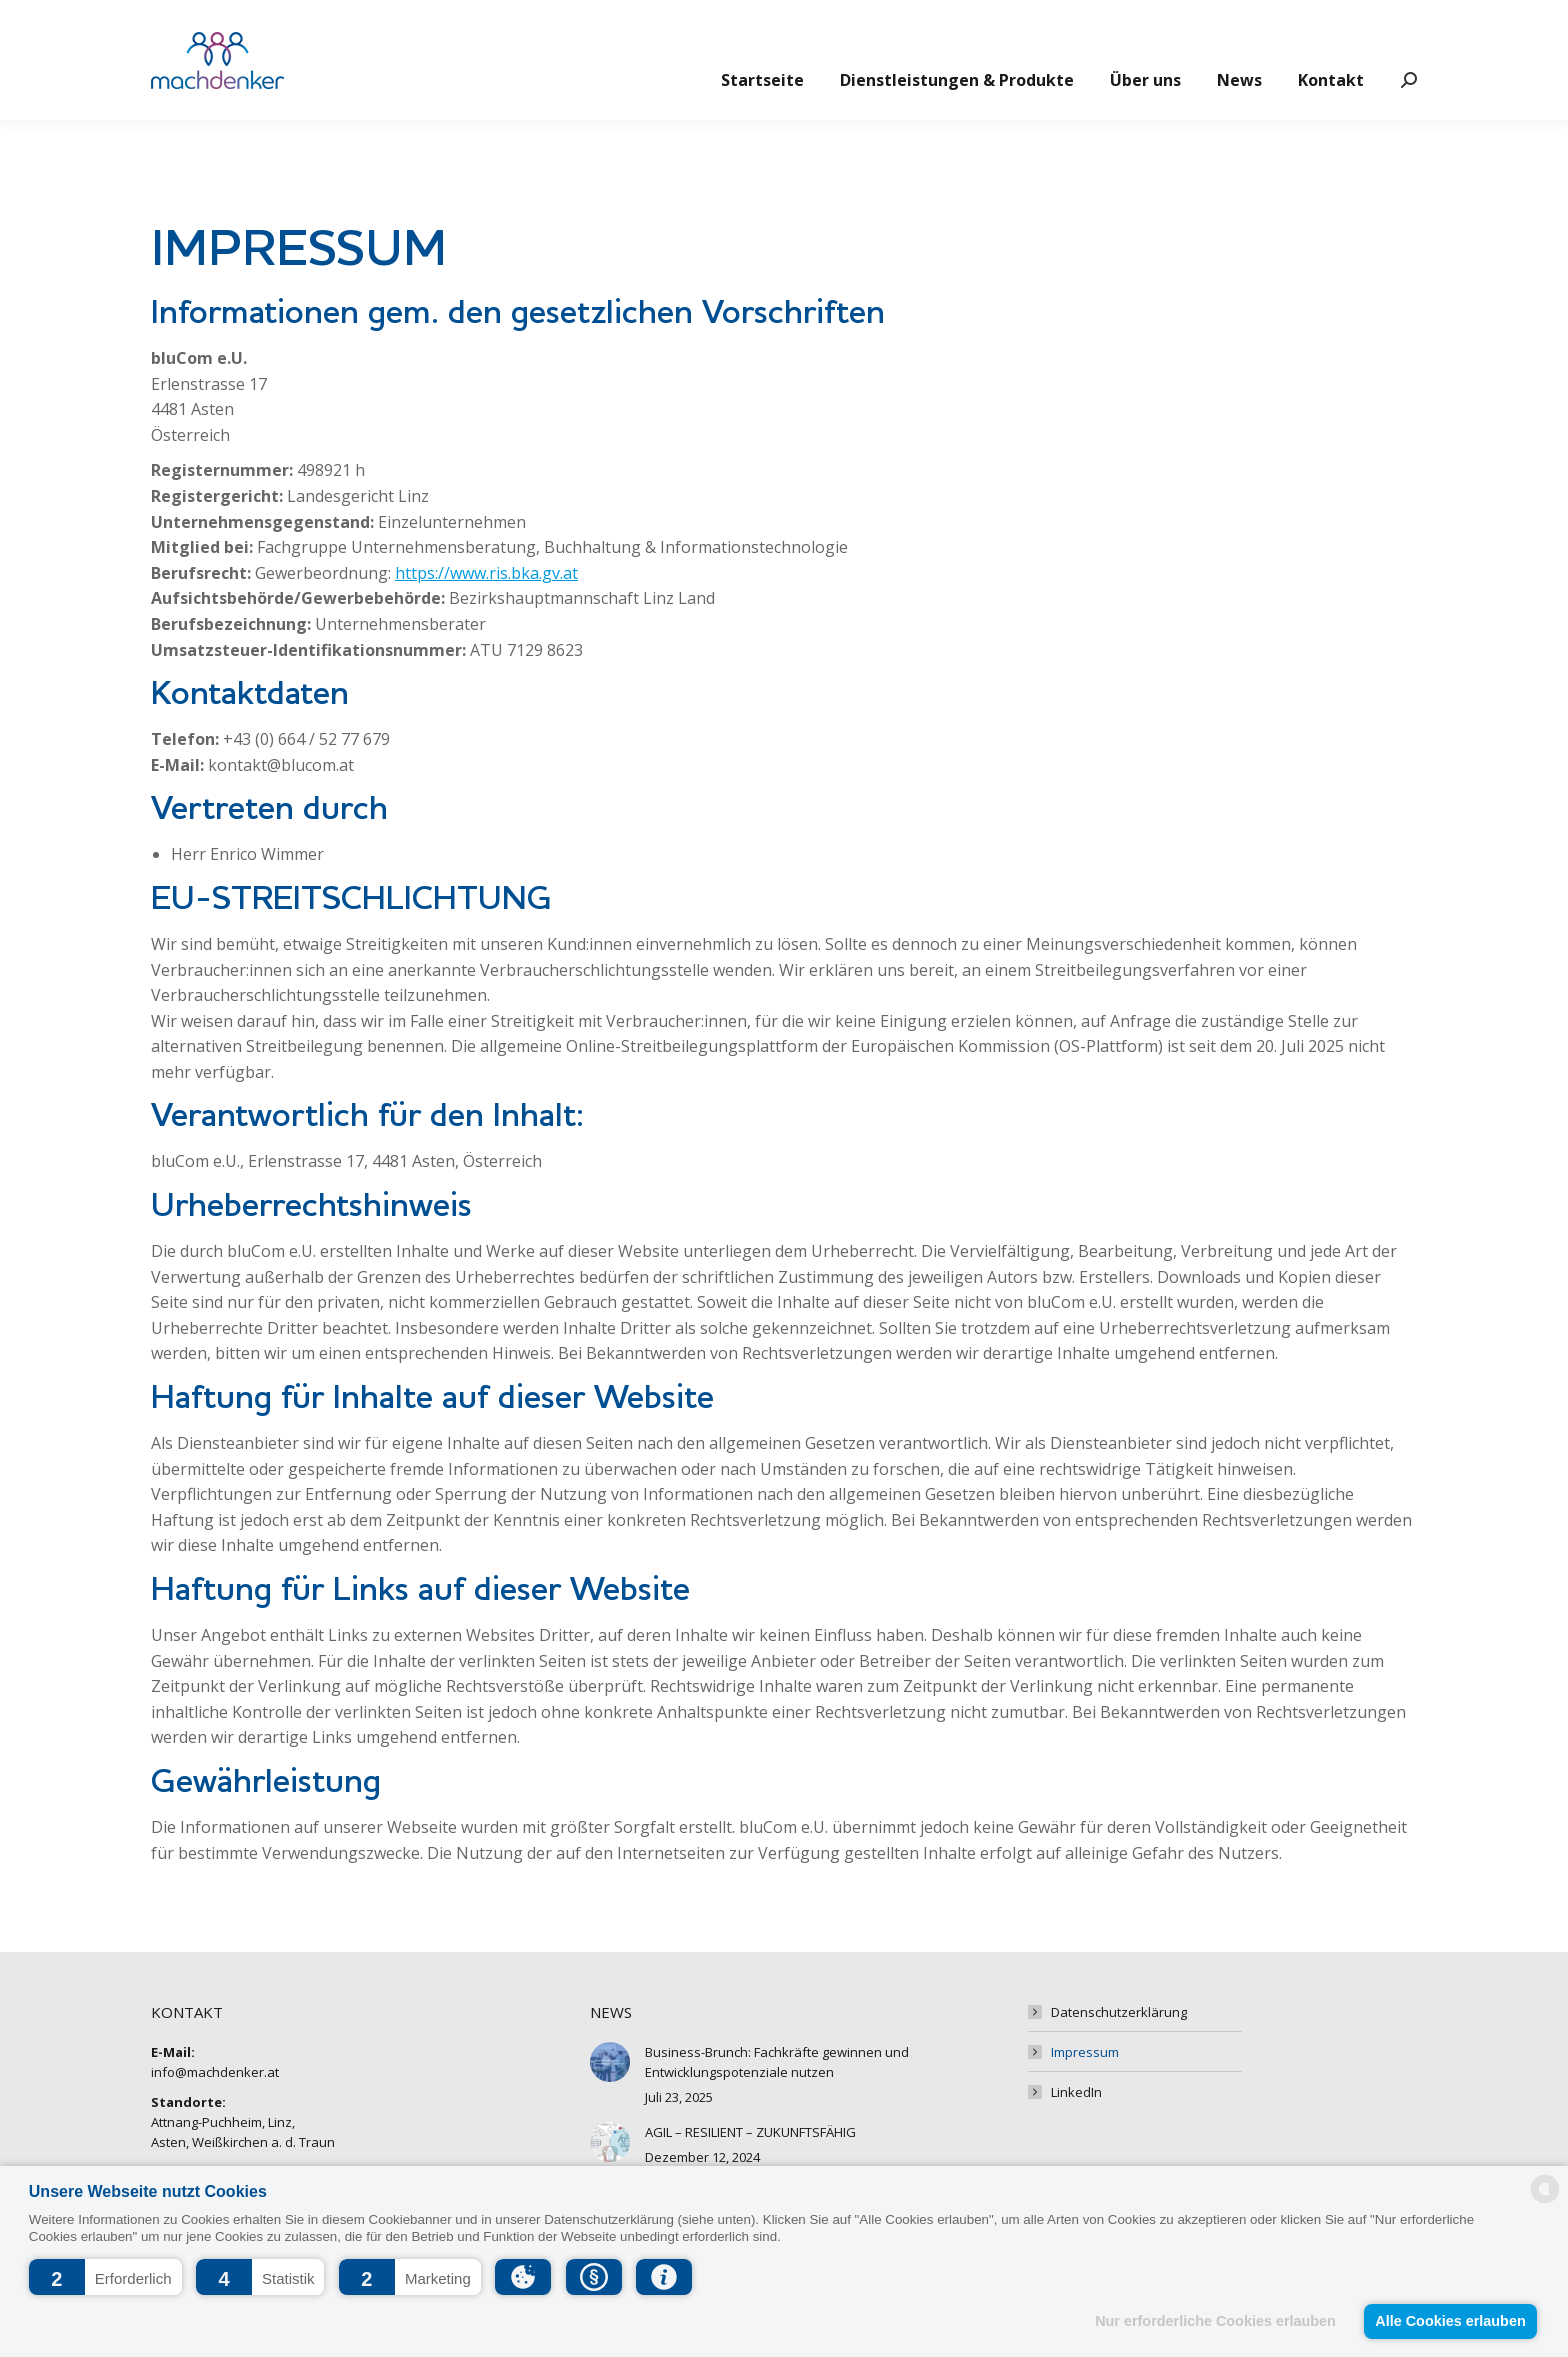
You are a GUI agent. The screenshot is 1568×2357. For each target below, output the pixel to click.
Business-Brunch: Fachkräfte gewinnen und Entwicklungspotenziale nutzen (777, 2062)
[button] (105, 2277)
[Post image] (610, 2062)
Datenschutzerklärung (1119, 2012)
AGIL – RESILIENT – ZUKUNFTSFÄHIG (750, 2132)
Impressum (1085, 2052)
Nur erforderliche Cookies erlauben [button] (1215, 2321)
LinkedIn (1076, 2092)
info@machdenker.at (227, 25)
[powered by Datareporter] (1545, 2201)
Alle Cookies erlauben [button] (1450, 2321)
